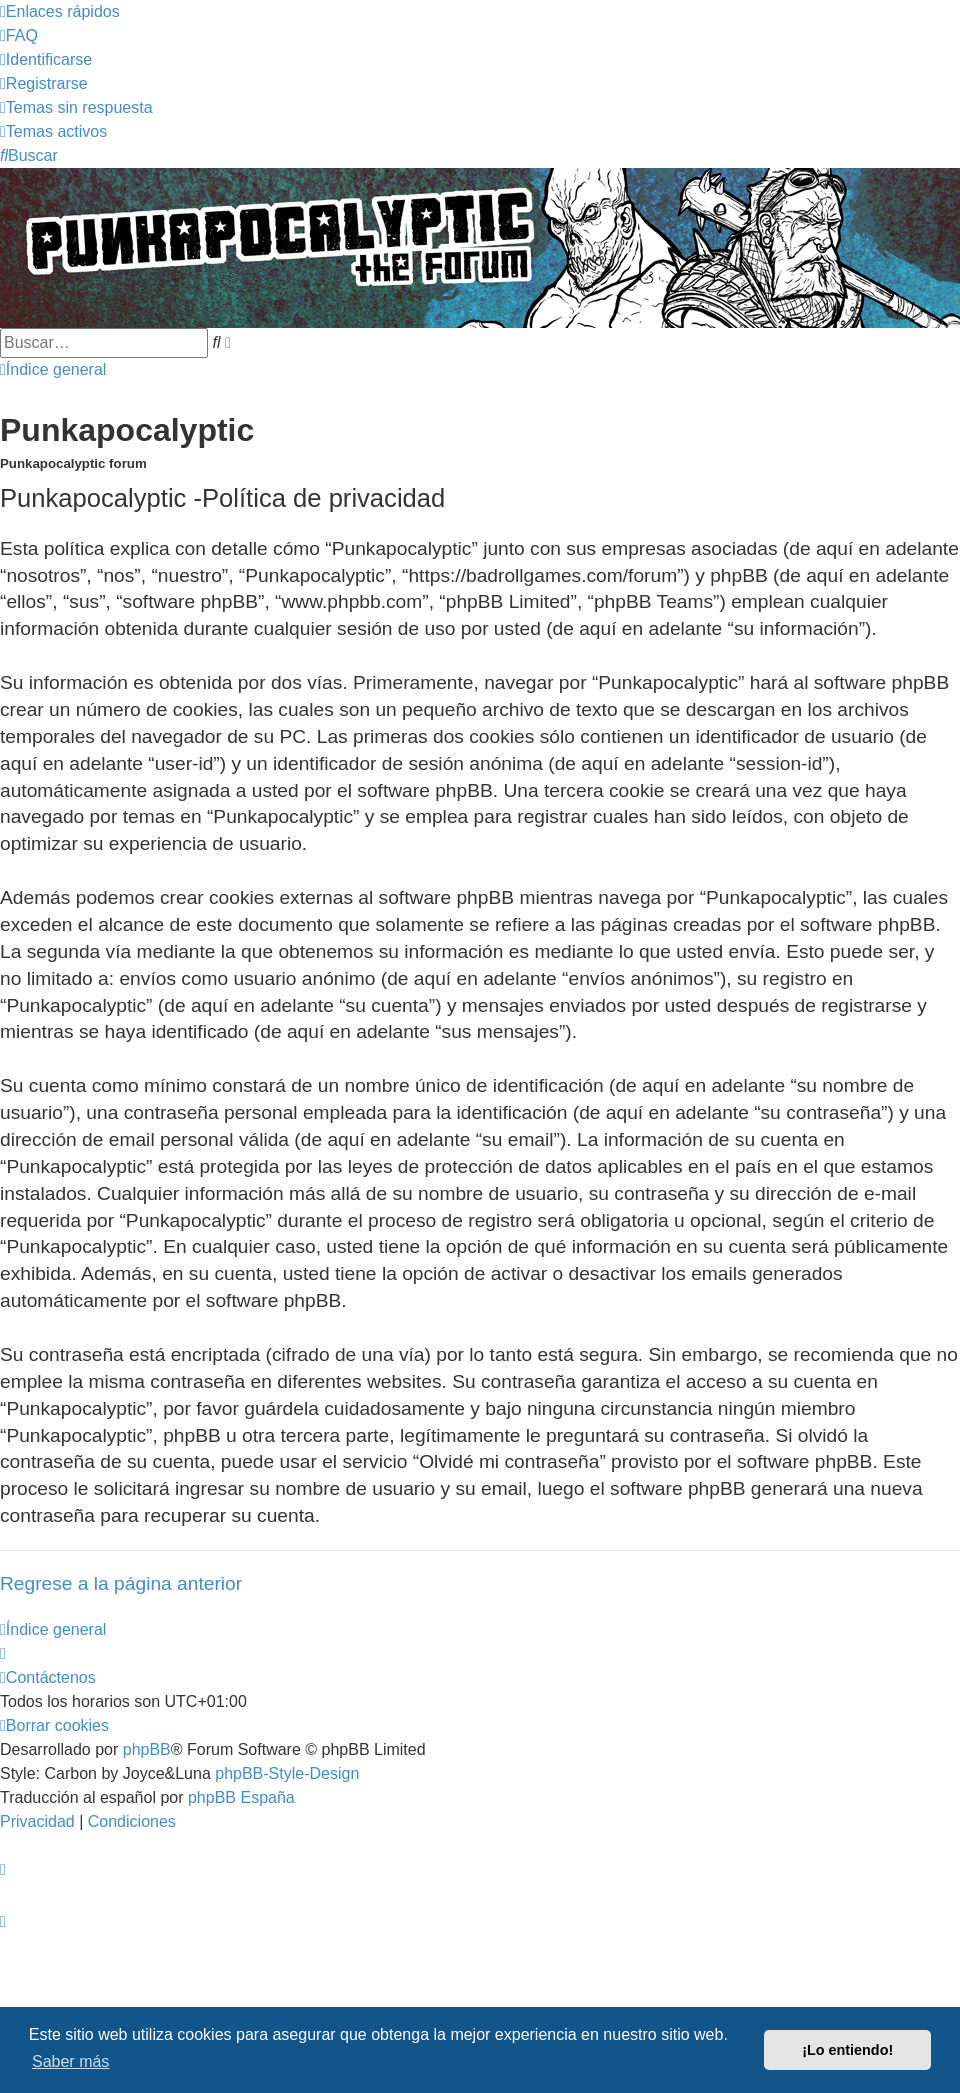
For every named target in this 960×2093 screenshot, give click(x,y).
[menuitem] (19, 35)
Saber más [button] (70, 2061)
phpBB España (241, 1797)
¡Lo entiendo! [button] (847, 2050)
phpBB (147, 1749)
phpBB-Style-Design (287, 1773)
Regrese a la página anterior (121, 1583)
